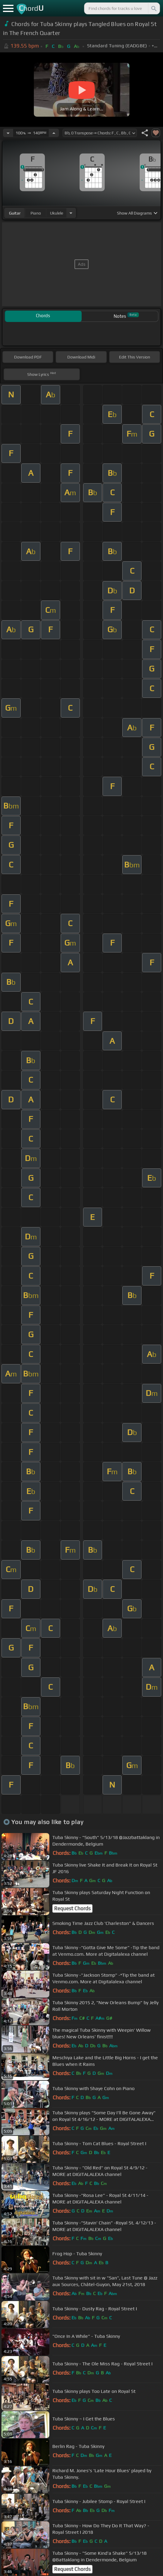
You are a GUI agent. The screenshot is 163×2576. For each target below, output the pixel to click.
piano (36, 213)
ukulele (56, 213)
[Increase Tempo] (54, 133)
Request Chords (72, 1908)
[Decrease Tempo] (8, 133)
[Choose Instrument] (70, 213)
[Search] (153, 8)
